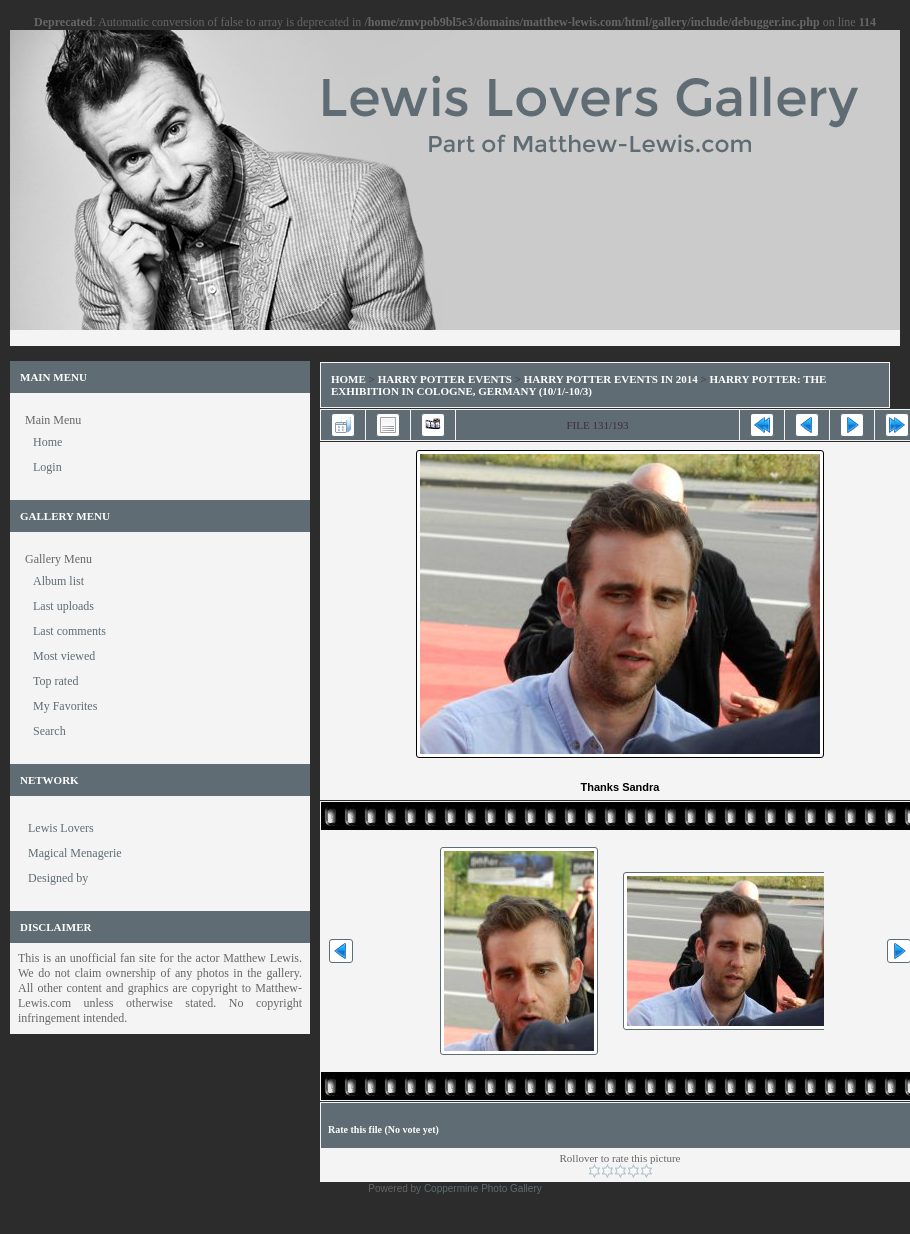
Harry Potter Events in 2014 (611, 379)
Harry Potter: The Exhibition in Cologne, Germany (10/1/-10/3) (578, 385)
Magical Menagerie (75, 853)
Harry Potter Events (445, 379)
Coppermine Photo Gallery (483, 1188)
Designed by (58, 878)
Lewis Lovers (61, 828)
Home (348, 379)
